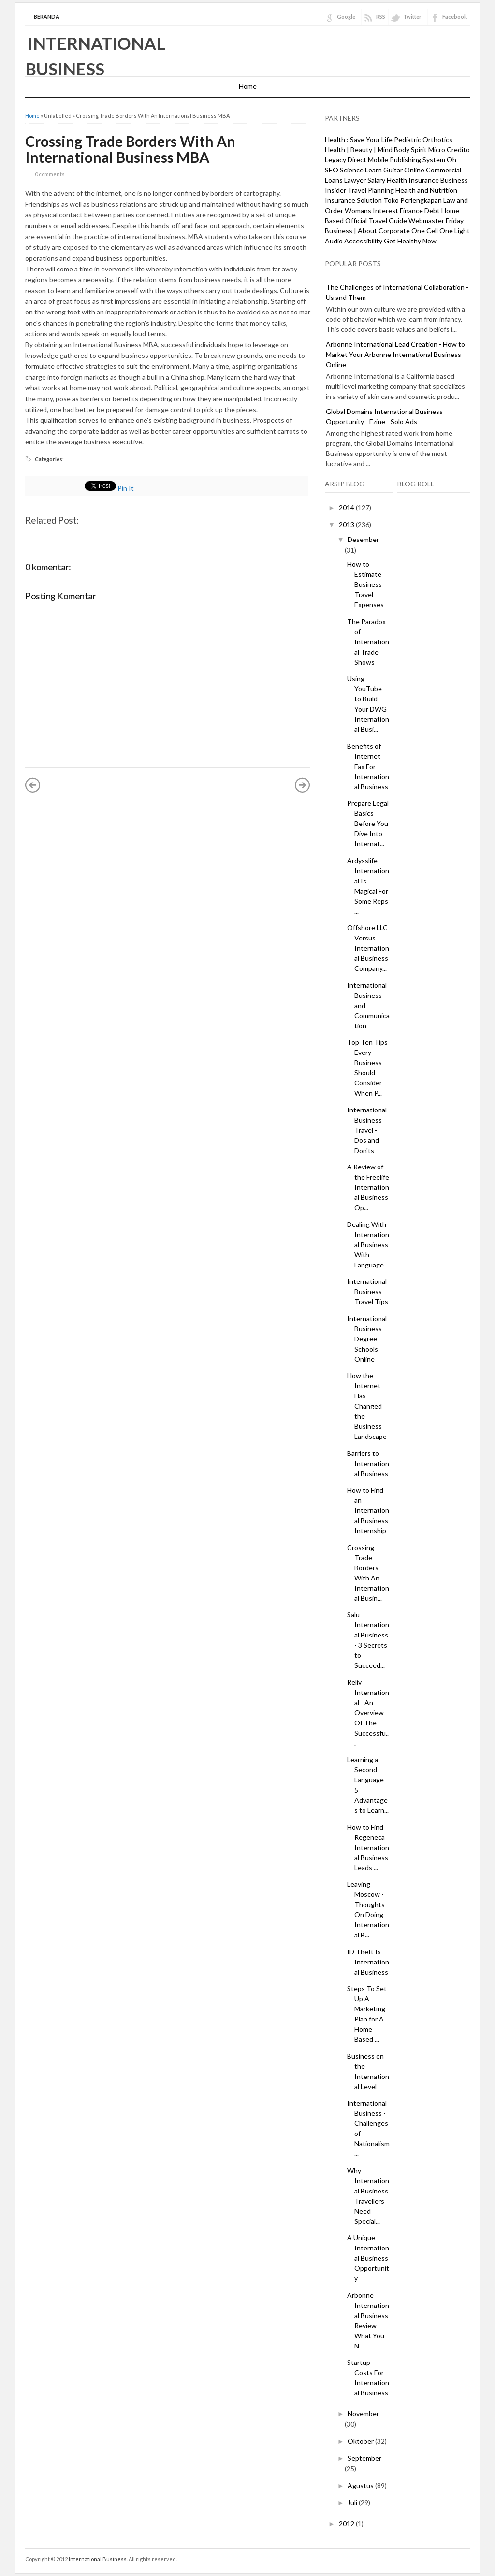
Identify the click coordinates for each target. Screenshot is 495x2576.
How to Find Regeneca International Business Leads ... (368, 1847)
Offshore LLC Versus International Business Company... (368, 948)
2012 (347, 2523)
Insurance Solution (353, 200)
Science (352, 170)
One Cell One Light (440, 231)
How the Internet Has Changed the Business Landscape (367, 1405)
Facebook (454, 17)
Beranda (46, 17)
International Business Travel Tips (367, 1291)
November (363, 2413)
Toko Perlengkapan (412, 200)
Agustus (361, 2485)
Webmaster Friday (436, 220)
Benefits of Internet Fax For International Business (368, 766)
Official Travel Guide (376, 220)
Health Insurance (413, 180)
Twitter (412, 17)
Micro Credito (449, 149)
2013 (347, 524)
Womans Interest (371, 210)
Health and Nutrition (426, 190)
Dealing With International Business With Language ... (368, 1244)
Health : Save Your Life (359, 139)
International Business (98, 2559)
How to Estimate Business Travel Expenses (365, 584)
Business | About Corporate (367, 231)
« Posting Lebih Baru (33, 785)
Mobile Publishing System (406, 160)
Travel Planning (371, 190)
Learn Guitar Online (394, 170)
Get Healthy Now (410, 241)
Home (248, 86)
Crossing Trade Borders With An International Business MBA (130, 149)
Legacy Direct (345, 160)
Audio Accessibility (353, 241)
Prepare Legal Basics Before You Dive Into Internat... (368, 823)
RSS (380, 17)
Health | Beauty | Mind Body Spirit (376, 149)
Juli (353, 2502)
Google (346, 17)
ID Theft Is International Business (368, 1962)
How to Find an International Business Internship (368, 1510)
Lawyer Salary (364, 180)
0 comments (50, 174)
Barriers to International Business (368, 1463)
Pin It (125, 488)
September (364, 2458)
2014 (347, 507)
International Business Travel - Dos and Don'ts (367, 1130)
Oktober (361, 2441)
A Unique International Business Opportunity (368, 2258)
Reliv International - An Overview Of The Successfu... (368, 1712)
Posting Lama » (302, 785)
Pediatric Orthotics (423, 139)
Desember (363, 539)
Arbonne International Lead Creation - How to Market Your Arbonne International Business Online (395, 354)
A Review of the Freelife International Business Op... (368, 1187)
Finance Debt (420, 210)
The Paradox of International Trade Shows (368, 641)
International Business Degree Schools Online (367, 1338)
